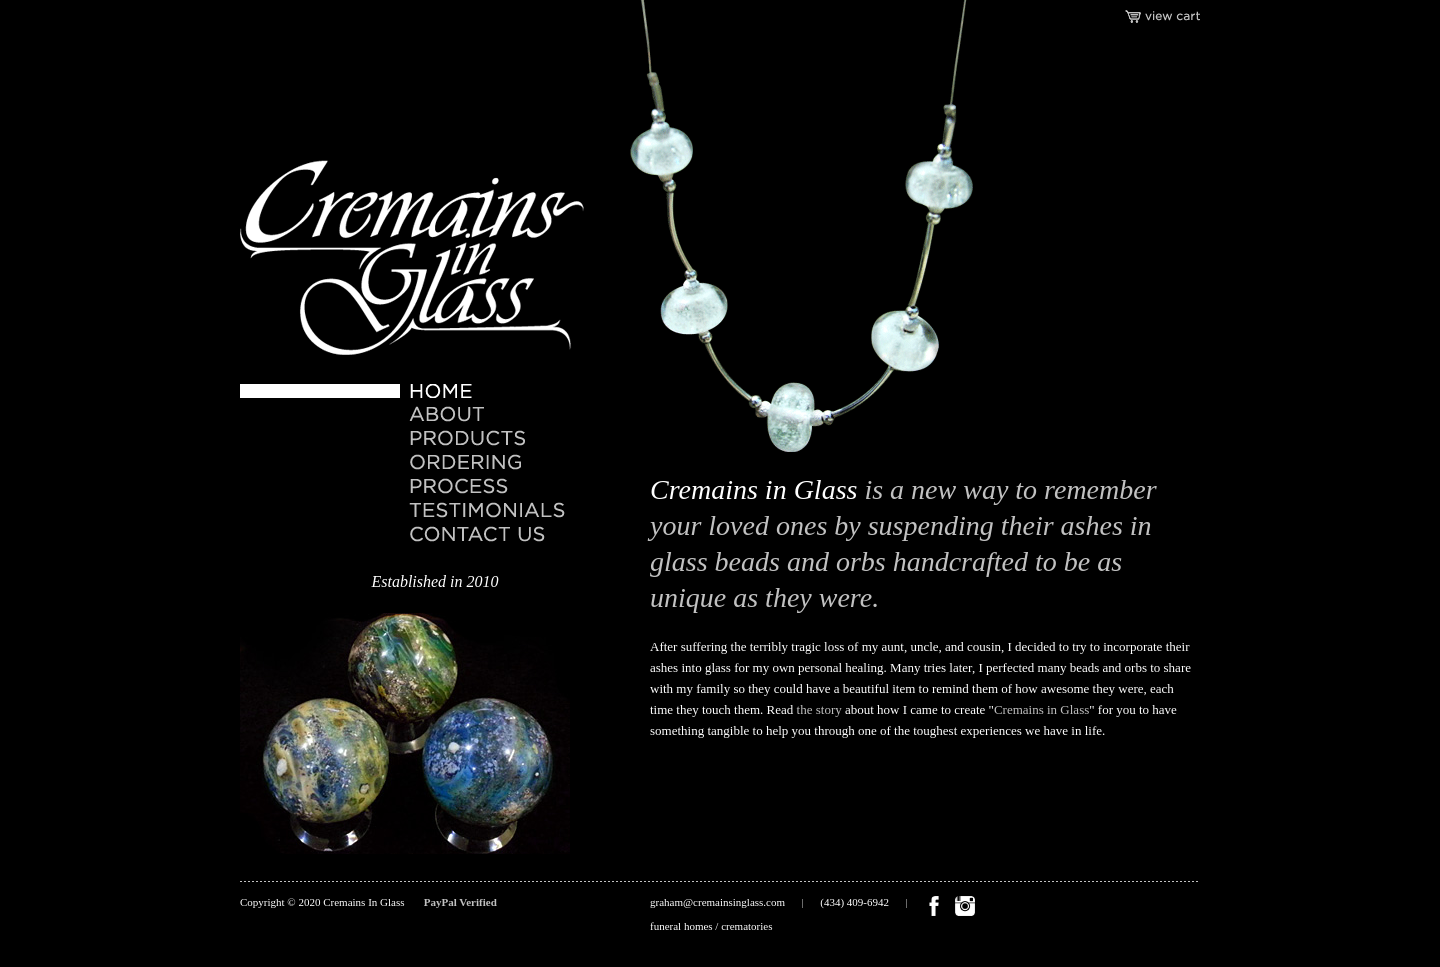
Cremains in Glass (1041, 709)
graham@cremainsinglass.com (717, 902)
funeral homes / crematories (711, 926)
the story (819, 709)
